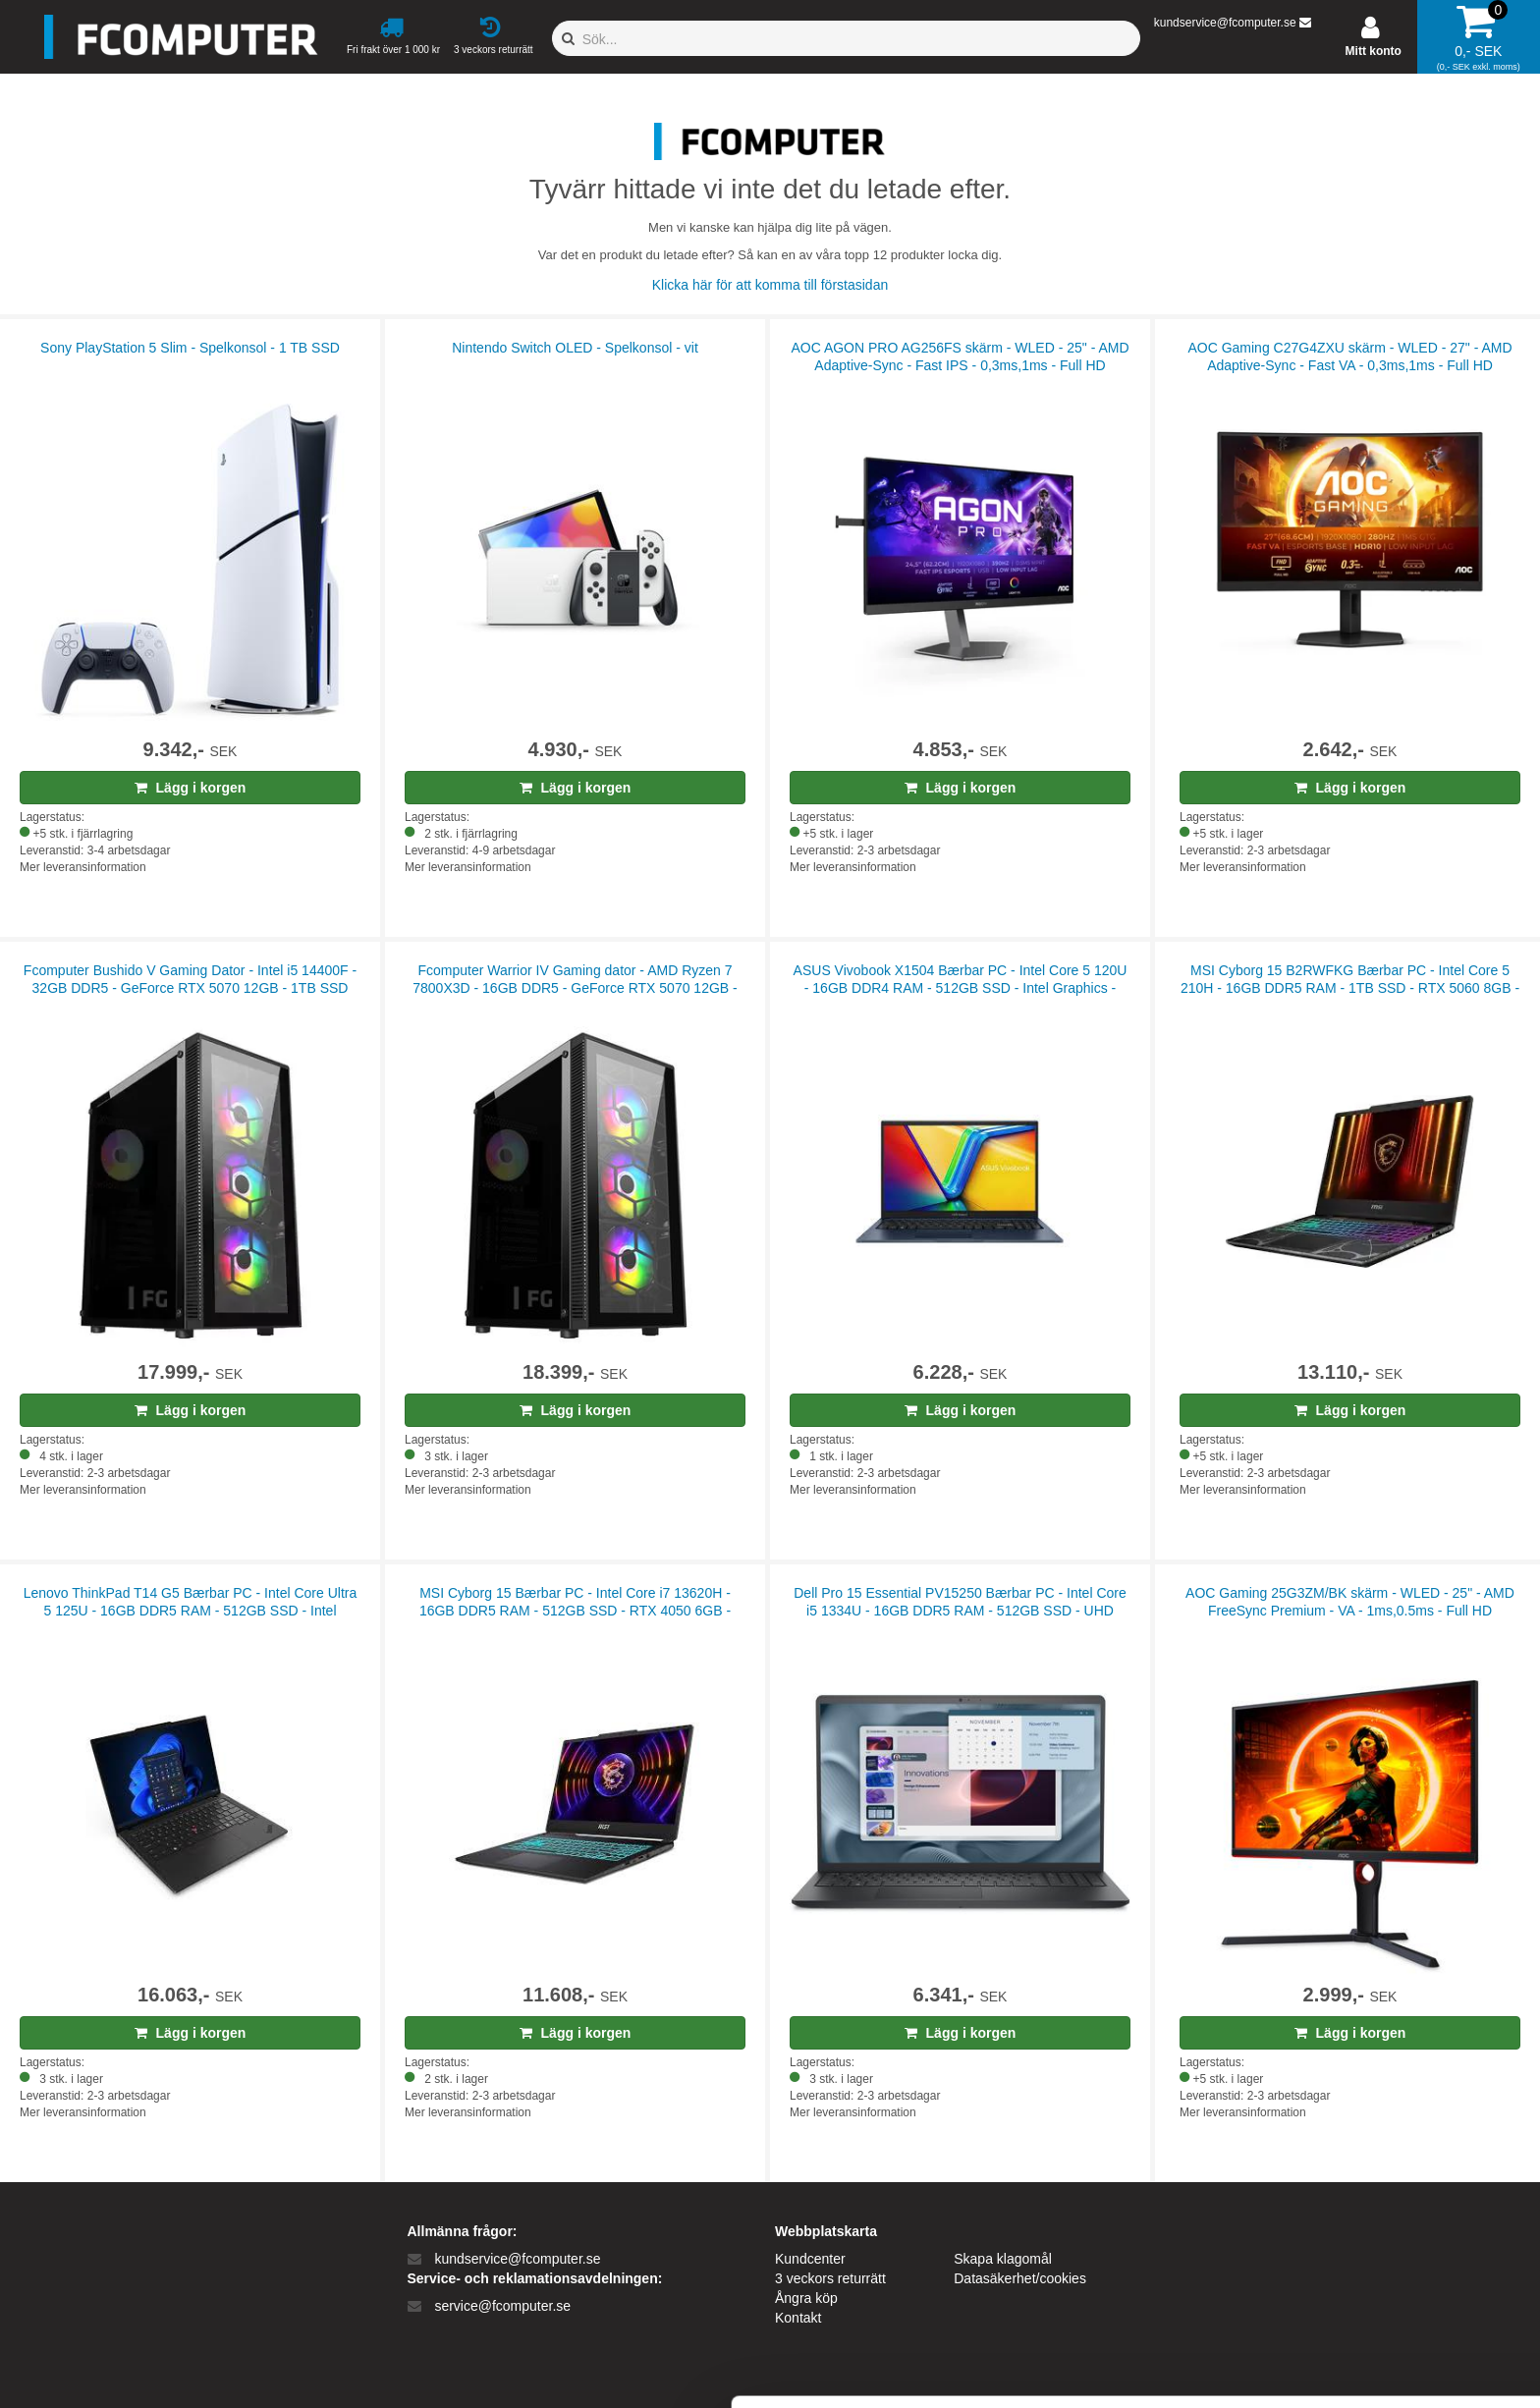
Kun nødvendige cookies (1376, 2279)
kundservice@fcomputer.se (1225, 22)
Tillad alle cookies (1376, 2215)
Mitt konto (1374, 51)
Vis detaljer (1021, 2369)
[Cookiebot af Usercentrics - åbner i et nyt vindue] (127, 2369)
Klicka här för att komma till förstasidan (770, 285)
